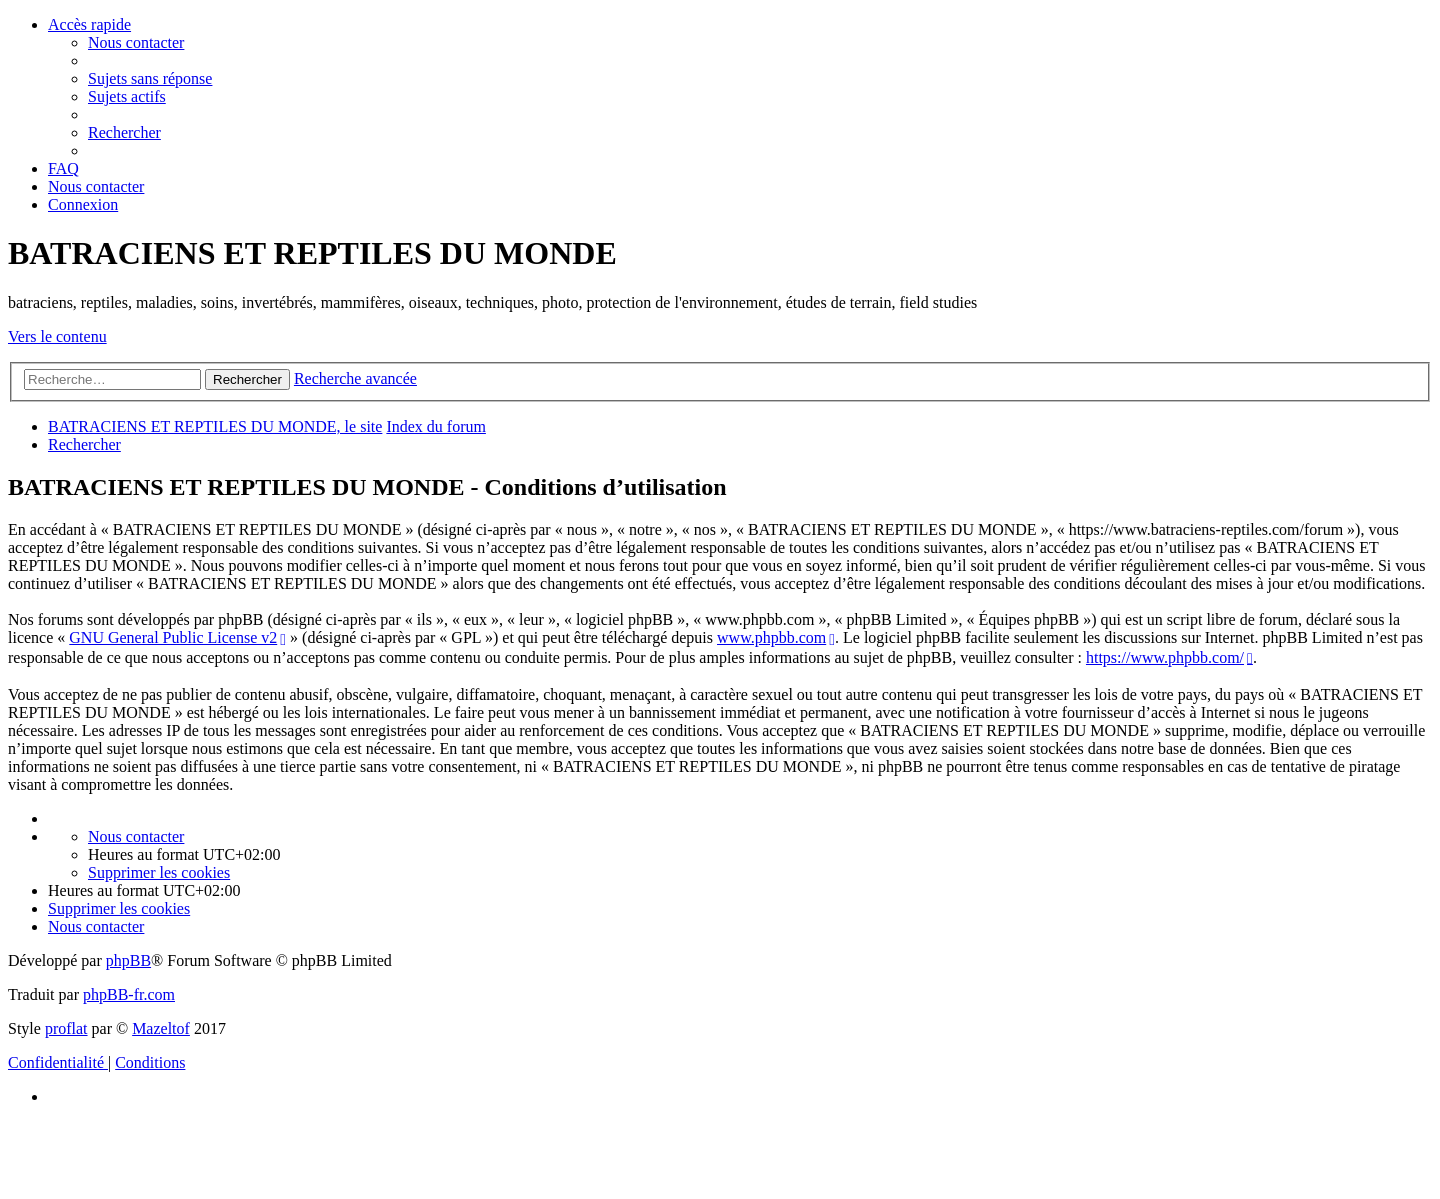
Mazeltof (161, 1028)
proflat (66, 1028)
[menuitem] (136, 42)
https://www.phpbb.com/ (1165, 657)
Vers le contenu (57, 336)
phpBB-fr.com (129, 994)
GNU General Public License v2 (173, 637)
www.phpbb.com (771, 637)
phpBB (128, 960)
